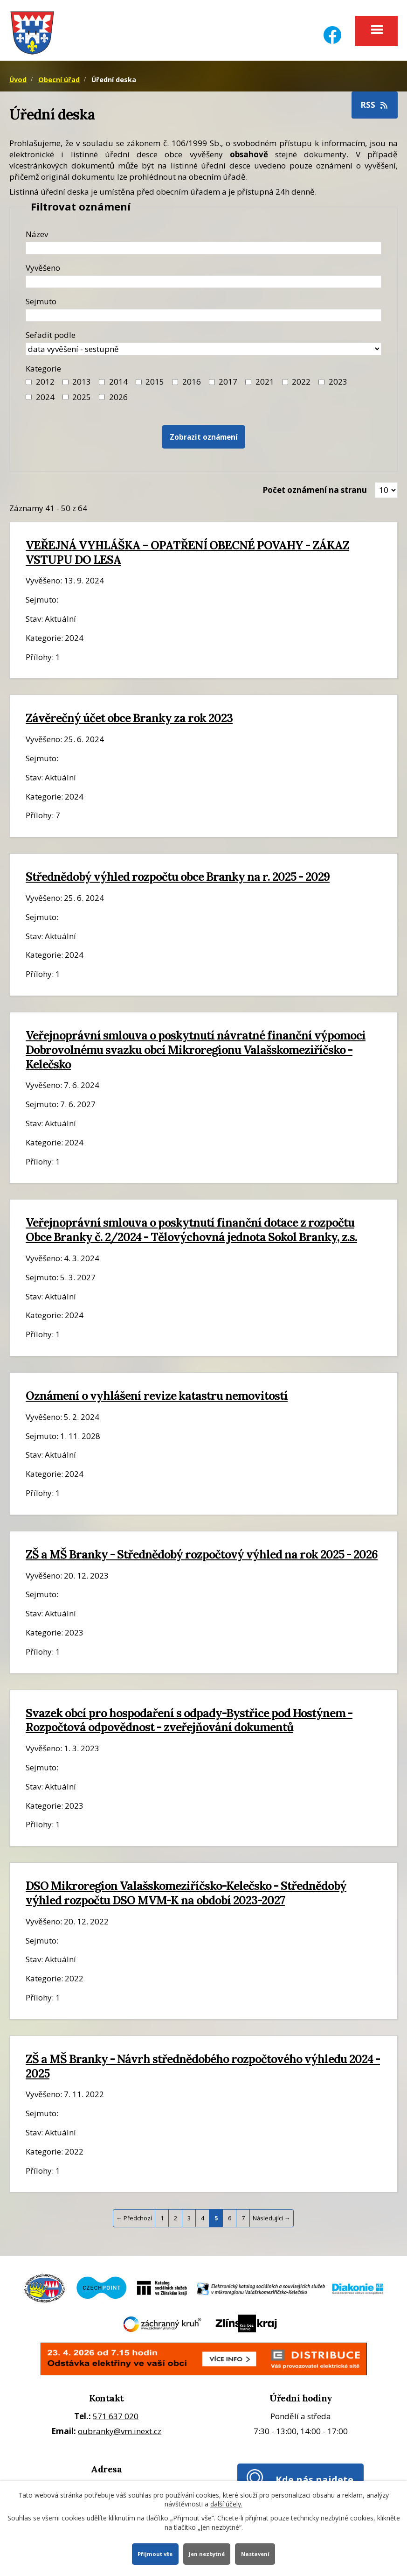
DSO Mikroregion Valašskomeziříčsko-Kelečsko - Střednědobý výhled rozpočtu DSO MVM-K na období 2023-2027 (186, 1901)
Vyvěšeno (43, 276)
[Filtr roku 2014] (102, 390)
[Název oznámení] (203, 256)
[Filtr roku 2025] (65, 405)
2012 (45, 390)
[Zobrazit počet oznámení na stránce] (386, 498)
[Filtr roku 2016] (175, 390)
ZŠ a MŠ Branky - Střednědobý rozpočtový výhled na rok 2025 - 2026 (202, 1562)
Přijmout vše (151, 2553)
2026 (118, 405)
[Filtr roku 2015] (139, 390)
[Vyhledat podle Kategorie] (102, 405)
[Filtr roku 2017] (212, 390)
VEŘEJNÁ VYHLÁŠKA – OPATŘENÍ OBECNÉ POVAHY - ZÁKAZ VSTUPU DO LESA (187, 561)
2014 (118, 390)
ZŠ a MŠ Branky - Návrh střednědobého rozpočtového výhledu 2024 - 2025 (203, 2074)
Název (37, 242)
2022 (301, 390)
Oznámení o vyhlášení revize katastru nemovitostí (157, 1404)
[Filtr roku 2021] (248, 390)
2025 (81, 405)
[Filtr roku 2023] (321, 390)
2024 (45, 405)
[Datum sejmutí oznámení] (203, 323)
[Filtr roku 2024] (29, 405)
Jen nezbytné (207, 2553)
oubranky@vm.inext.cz (119, 2439)
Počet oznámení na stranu (314, 498)
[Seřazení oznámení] (203, 357)
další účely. (226, 2502)
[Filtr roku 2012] (29, 390)
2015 (154, 390)
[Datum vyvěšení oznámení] (203, 290)
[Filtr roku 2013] (65, 390)
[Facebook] (332, 29)
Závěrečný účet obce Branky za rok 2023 (129, 726)
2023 (338, 390)
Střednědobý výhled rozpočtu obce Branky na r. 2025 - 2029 (178, 884)
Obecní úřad (59, 88)
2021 (264, 390)
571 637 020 (115, 2424)
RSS (374, 113)
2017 (228, 390)
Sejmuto (41, 309)
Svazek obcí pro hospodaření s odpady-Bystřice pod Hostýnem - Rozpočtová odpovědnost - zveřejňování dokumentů (189, 1728)
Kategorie (43, 377)
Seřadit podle (51, 343)
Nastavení (259, 2553)
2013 (81, 390)
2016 (191, 390)
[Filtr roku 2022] (285, 390)
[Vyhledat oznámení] (204, 445)
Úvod (18, 88)
